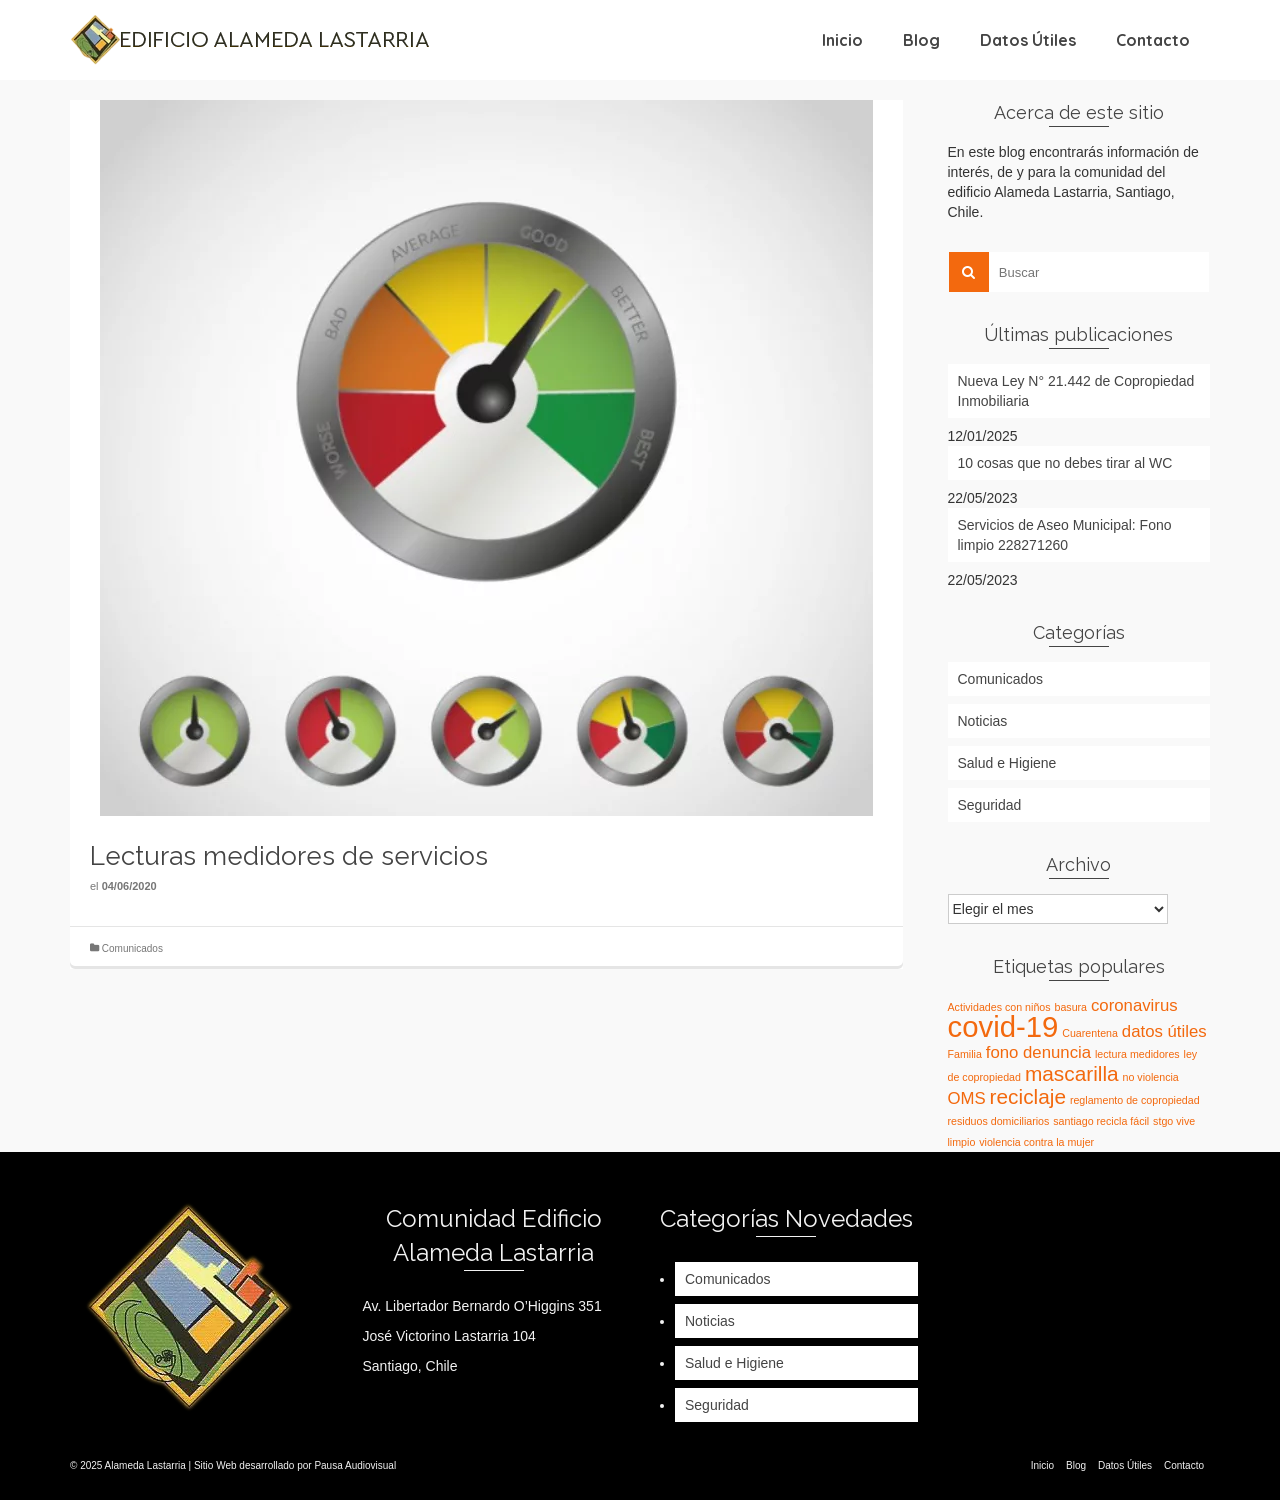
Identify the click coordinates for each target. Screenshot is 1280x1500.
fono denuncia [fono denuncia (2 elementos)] (1038, 1052)
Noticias (983, 721)
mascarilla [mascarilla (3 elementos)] (1072, 1073)
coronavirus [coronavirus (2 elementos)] (1134, 1005)
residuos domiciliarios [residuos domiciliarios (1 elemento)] (999, 1121)
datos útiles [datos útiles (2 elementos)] (1164, 1031)
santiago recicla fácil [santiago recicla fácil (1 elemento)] (1101, 1121)
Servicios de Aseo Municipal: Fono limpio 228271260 (1065, 535)
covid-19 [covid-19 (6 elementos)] (1003, 1026)
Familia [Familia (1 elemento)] (965, 1054)
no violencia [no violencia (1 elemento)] (1151, 1077)
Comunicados (132, 948)
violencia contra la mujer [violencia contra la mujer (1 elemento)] (1036, 1142)
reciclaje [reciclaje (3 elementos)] (1028, 1096)
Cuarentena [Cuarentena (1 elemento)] (1090, 1033)
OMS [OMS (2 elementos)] (967, 1098)
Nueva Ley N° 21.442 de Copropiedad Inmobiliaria (1076, 391)
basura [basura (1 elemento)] (1070, 1007)
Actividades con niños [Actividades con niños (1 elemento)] (999, 1007)
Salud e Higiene (1007, 763)
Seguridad (990, 805)
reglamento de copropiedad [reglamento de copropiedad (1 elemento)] (1135, 1100)
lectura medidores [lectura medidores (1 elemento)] (1137, 1054)
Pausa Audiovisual (355, 1465)
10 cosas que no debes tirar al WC (1065, 463)
